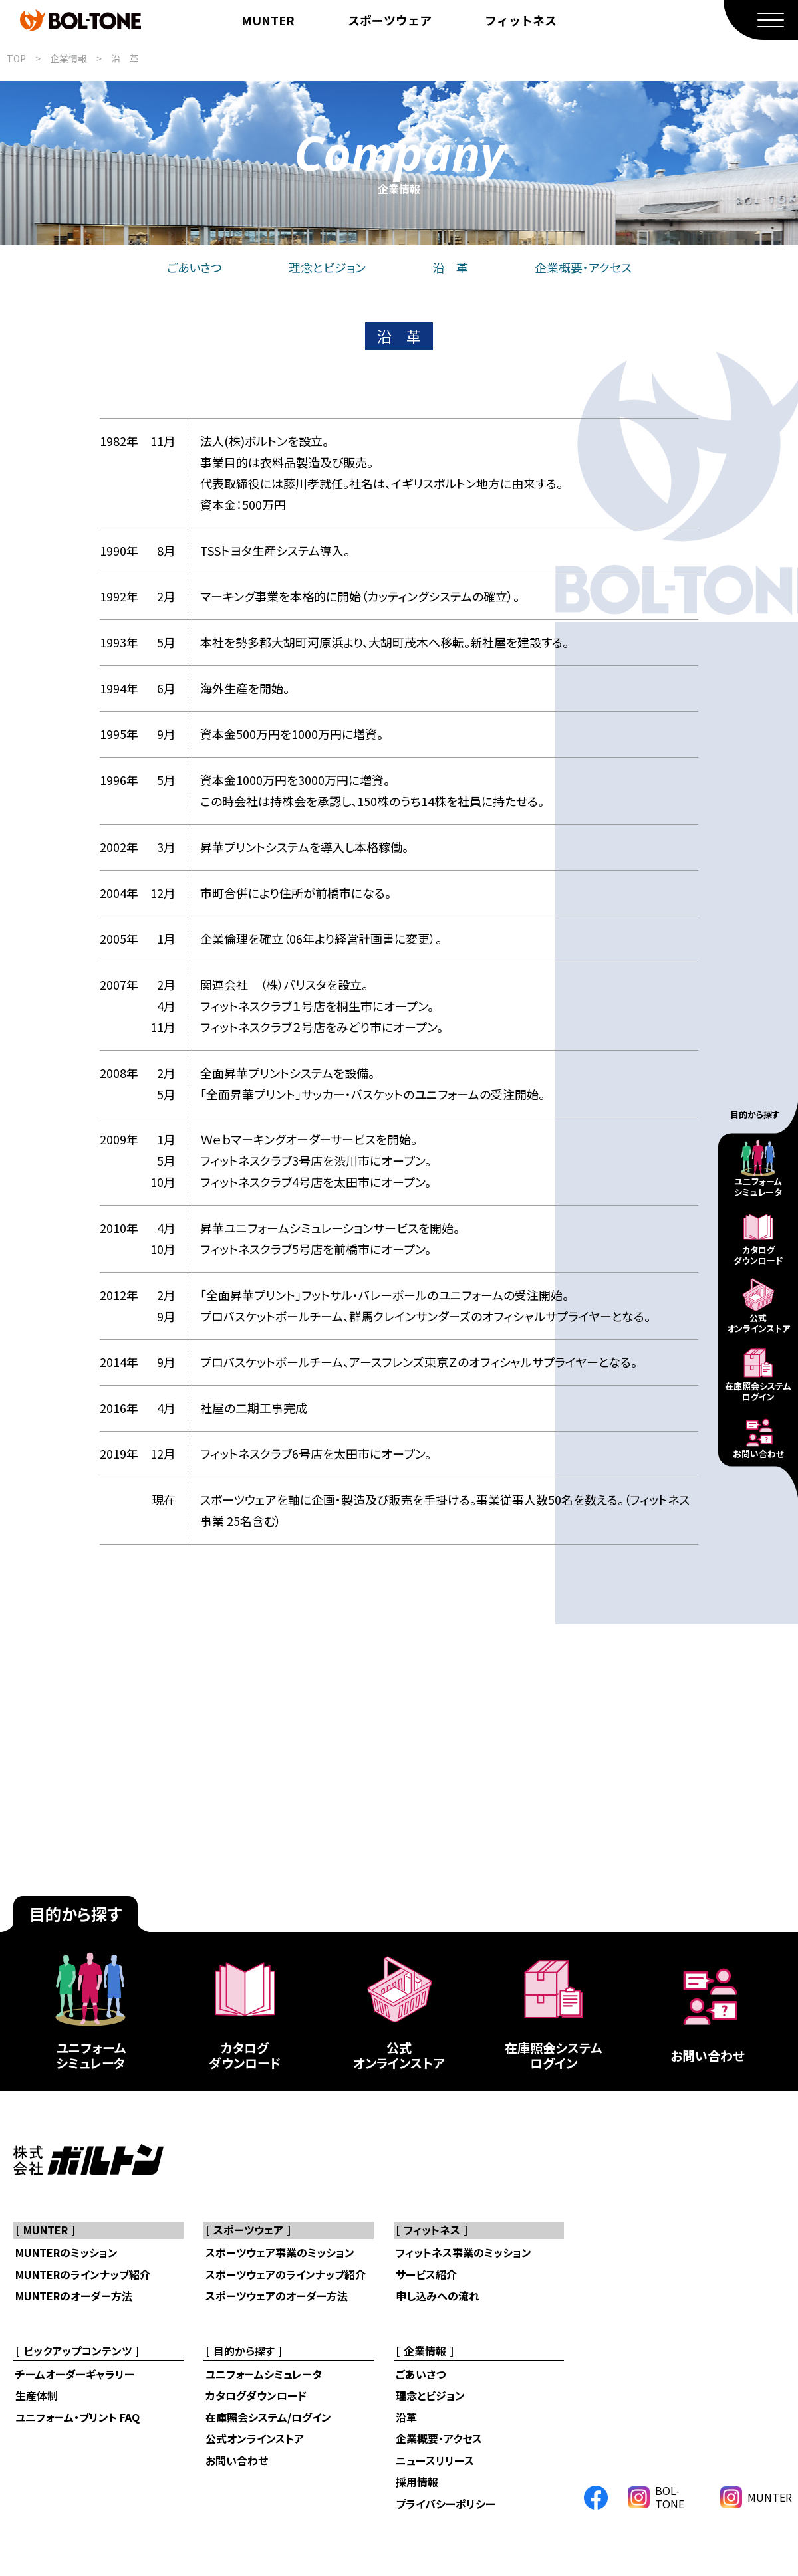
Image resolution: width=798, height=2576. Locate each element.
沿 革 (125, 58)
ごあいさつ (194, 267)
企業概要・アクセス (583, 267)
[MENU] (761, 20)
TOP (16, 58)
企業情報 (68, 58)
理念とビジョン (327, 267)
